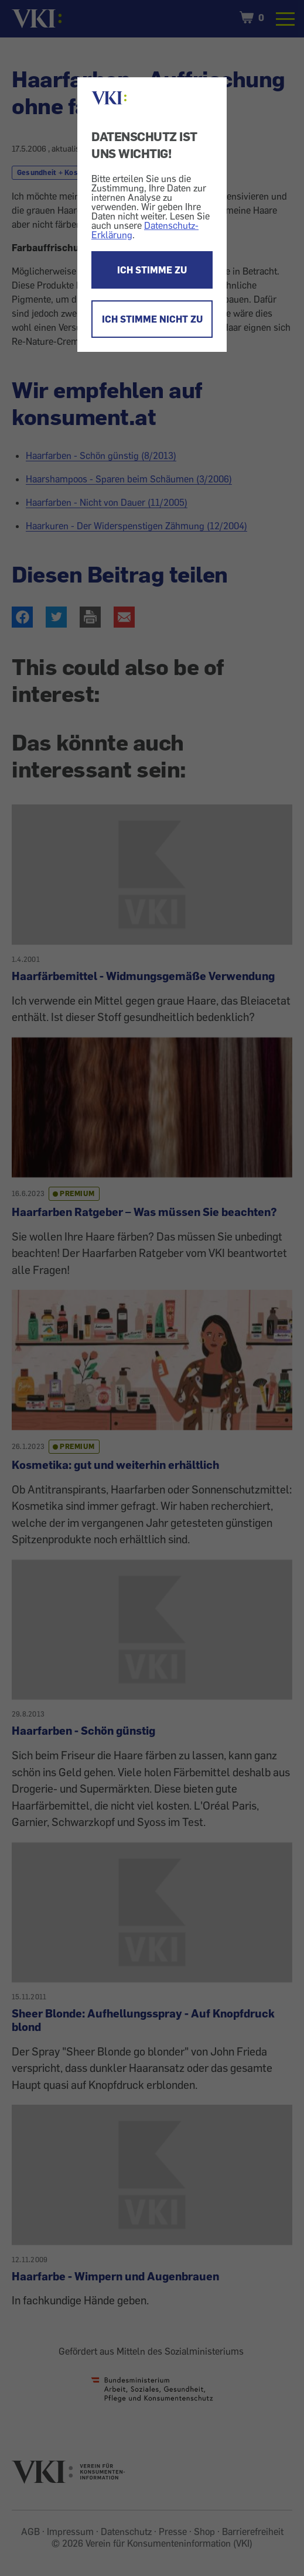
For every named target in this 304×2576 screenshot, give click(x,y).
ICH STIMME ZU (152, 270)
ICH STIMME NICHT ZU (152, 319)
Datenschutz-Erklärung (145, 230)
